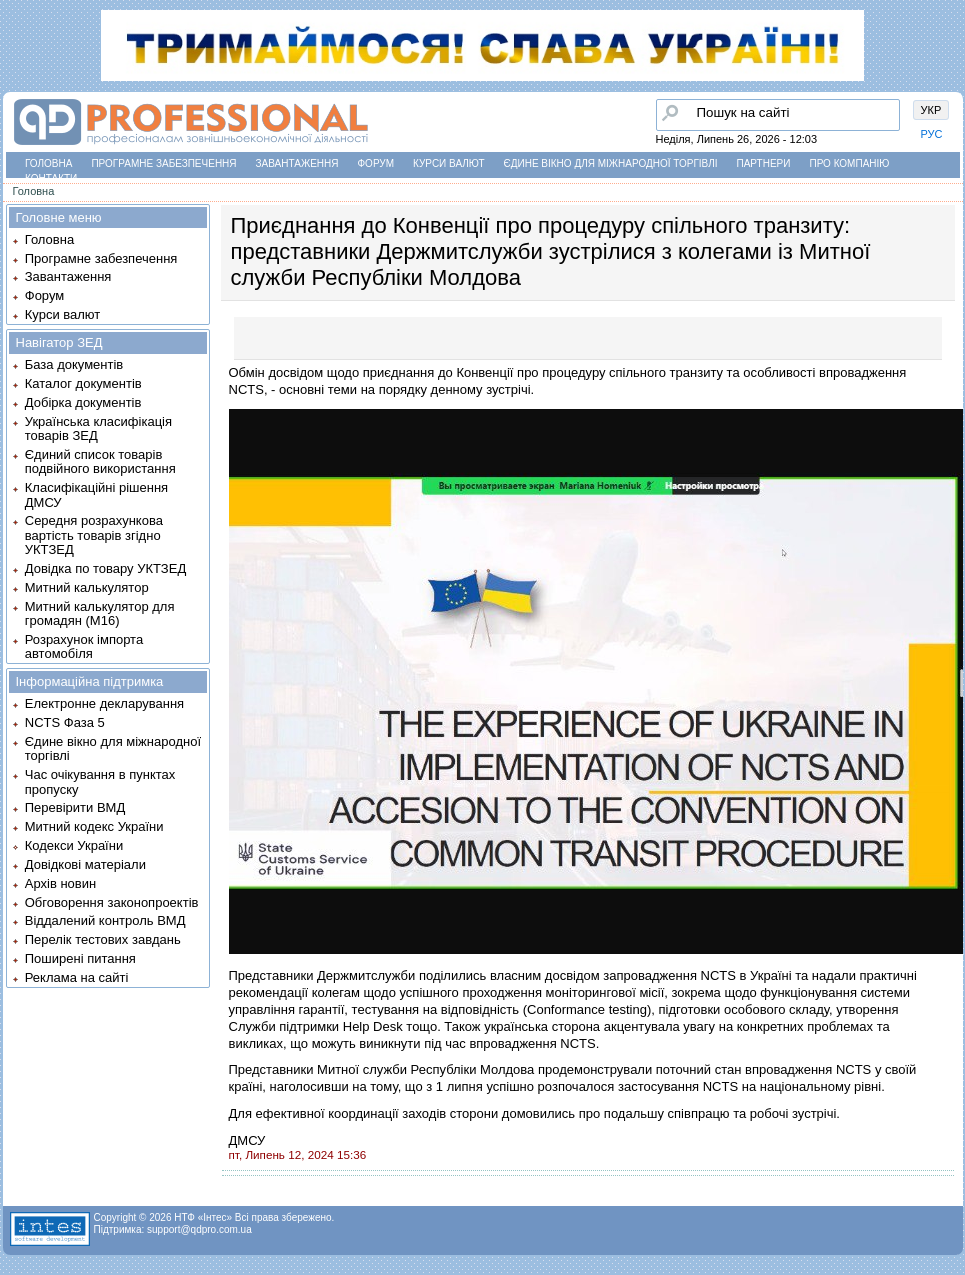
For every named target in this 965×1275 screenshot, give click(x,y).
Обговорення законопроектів (112, 902)
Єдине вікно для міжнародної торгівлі (611, 163)
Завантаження (297, 163)
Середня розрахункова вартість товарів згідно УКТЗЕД (94, 535)
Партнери (764, 163)
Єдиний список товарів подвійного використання (100, 461)
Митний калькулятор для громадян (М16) (100, 613)
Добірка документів (83, 402)
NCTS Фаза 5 (65, 722)
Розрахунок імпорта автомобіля (84, 646)
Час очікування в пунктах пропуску (100, 781)
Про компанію (849, 163)
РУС (932, 134)
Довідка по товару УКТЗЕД (105, 568)
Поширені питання (80, 958)
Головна (48, 163)
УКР (931, 110)
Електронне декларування (104, 703)
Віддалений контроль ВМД (105, 920)
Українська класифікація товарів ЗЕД (98, 428)
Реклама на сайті (77, 977)
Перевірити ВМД (75, 807)
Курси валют (448, 163)
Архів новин (60, 883)
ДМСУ (247, 1140)
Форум (376, 163)
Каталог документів (83, 383)
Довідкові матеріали (85, 864)
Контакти (51, 178)
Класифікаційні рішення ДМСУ (96, 494)
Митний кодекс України (94, 826)
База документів (74, 364)
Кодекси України (74, 845)
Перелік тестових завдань (103, 939)
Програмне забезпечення (163, 163)
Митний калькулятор (87, 587)
